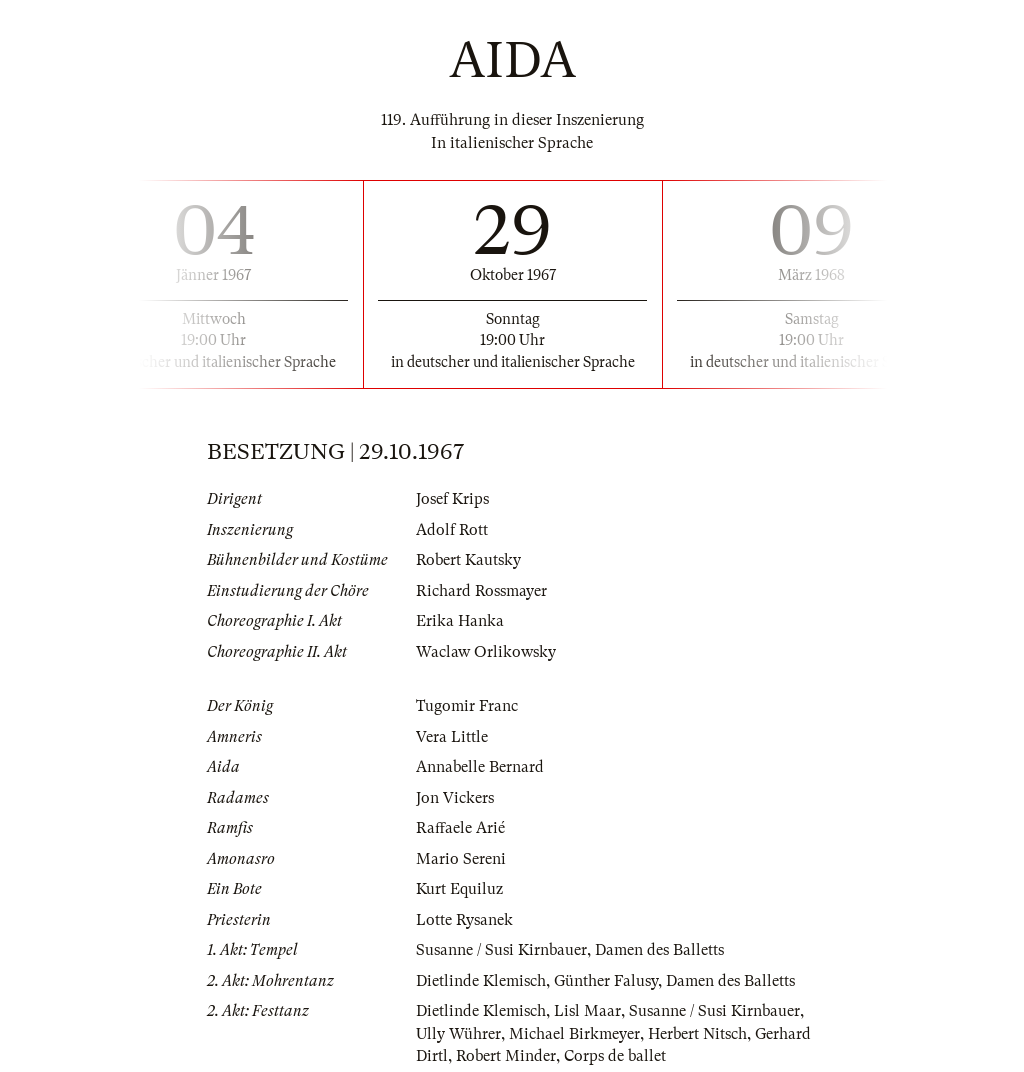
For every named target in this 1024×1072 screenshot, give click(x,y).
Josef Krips (452, 499)
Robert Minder (506, 1056)
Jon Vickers (455, 798)
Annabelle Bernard (480, 767)
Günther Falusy (606, 981)
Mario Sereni (461, 859)
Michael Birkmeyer (574, 1034)
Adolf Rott (452, 530)
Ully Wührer (458, 1034)
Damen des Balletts (659, 950)
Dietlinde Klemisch (481, 981)
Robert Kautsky (468, 560)
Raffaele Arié (460, 828)
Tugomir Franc (467, 706)
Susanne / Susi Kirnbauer (501, 950)
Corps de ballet (615, 1056)
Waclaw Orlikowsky (486, 652)
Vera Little (452, 737)
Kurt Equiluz (459, 889)
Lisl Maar (587, 1011)
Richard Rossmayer (481, 591)
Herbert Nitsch (697, 1034)
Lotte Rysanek (464, 920)
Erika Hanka (460, 621)
